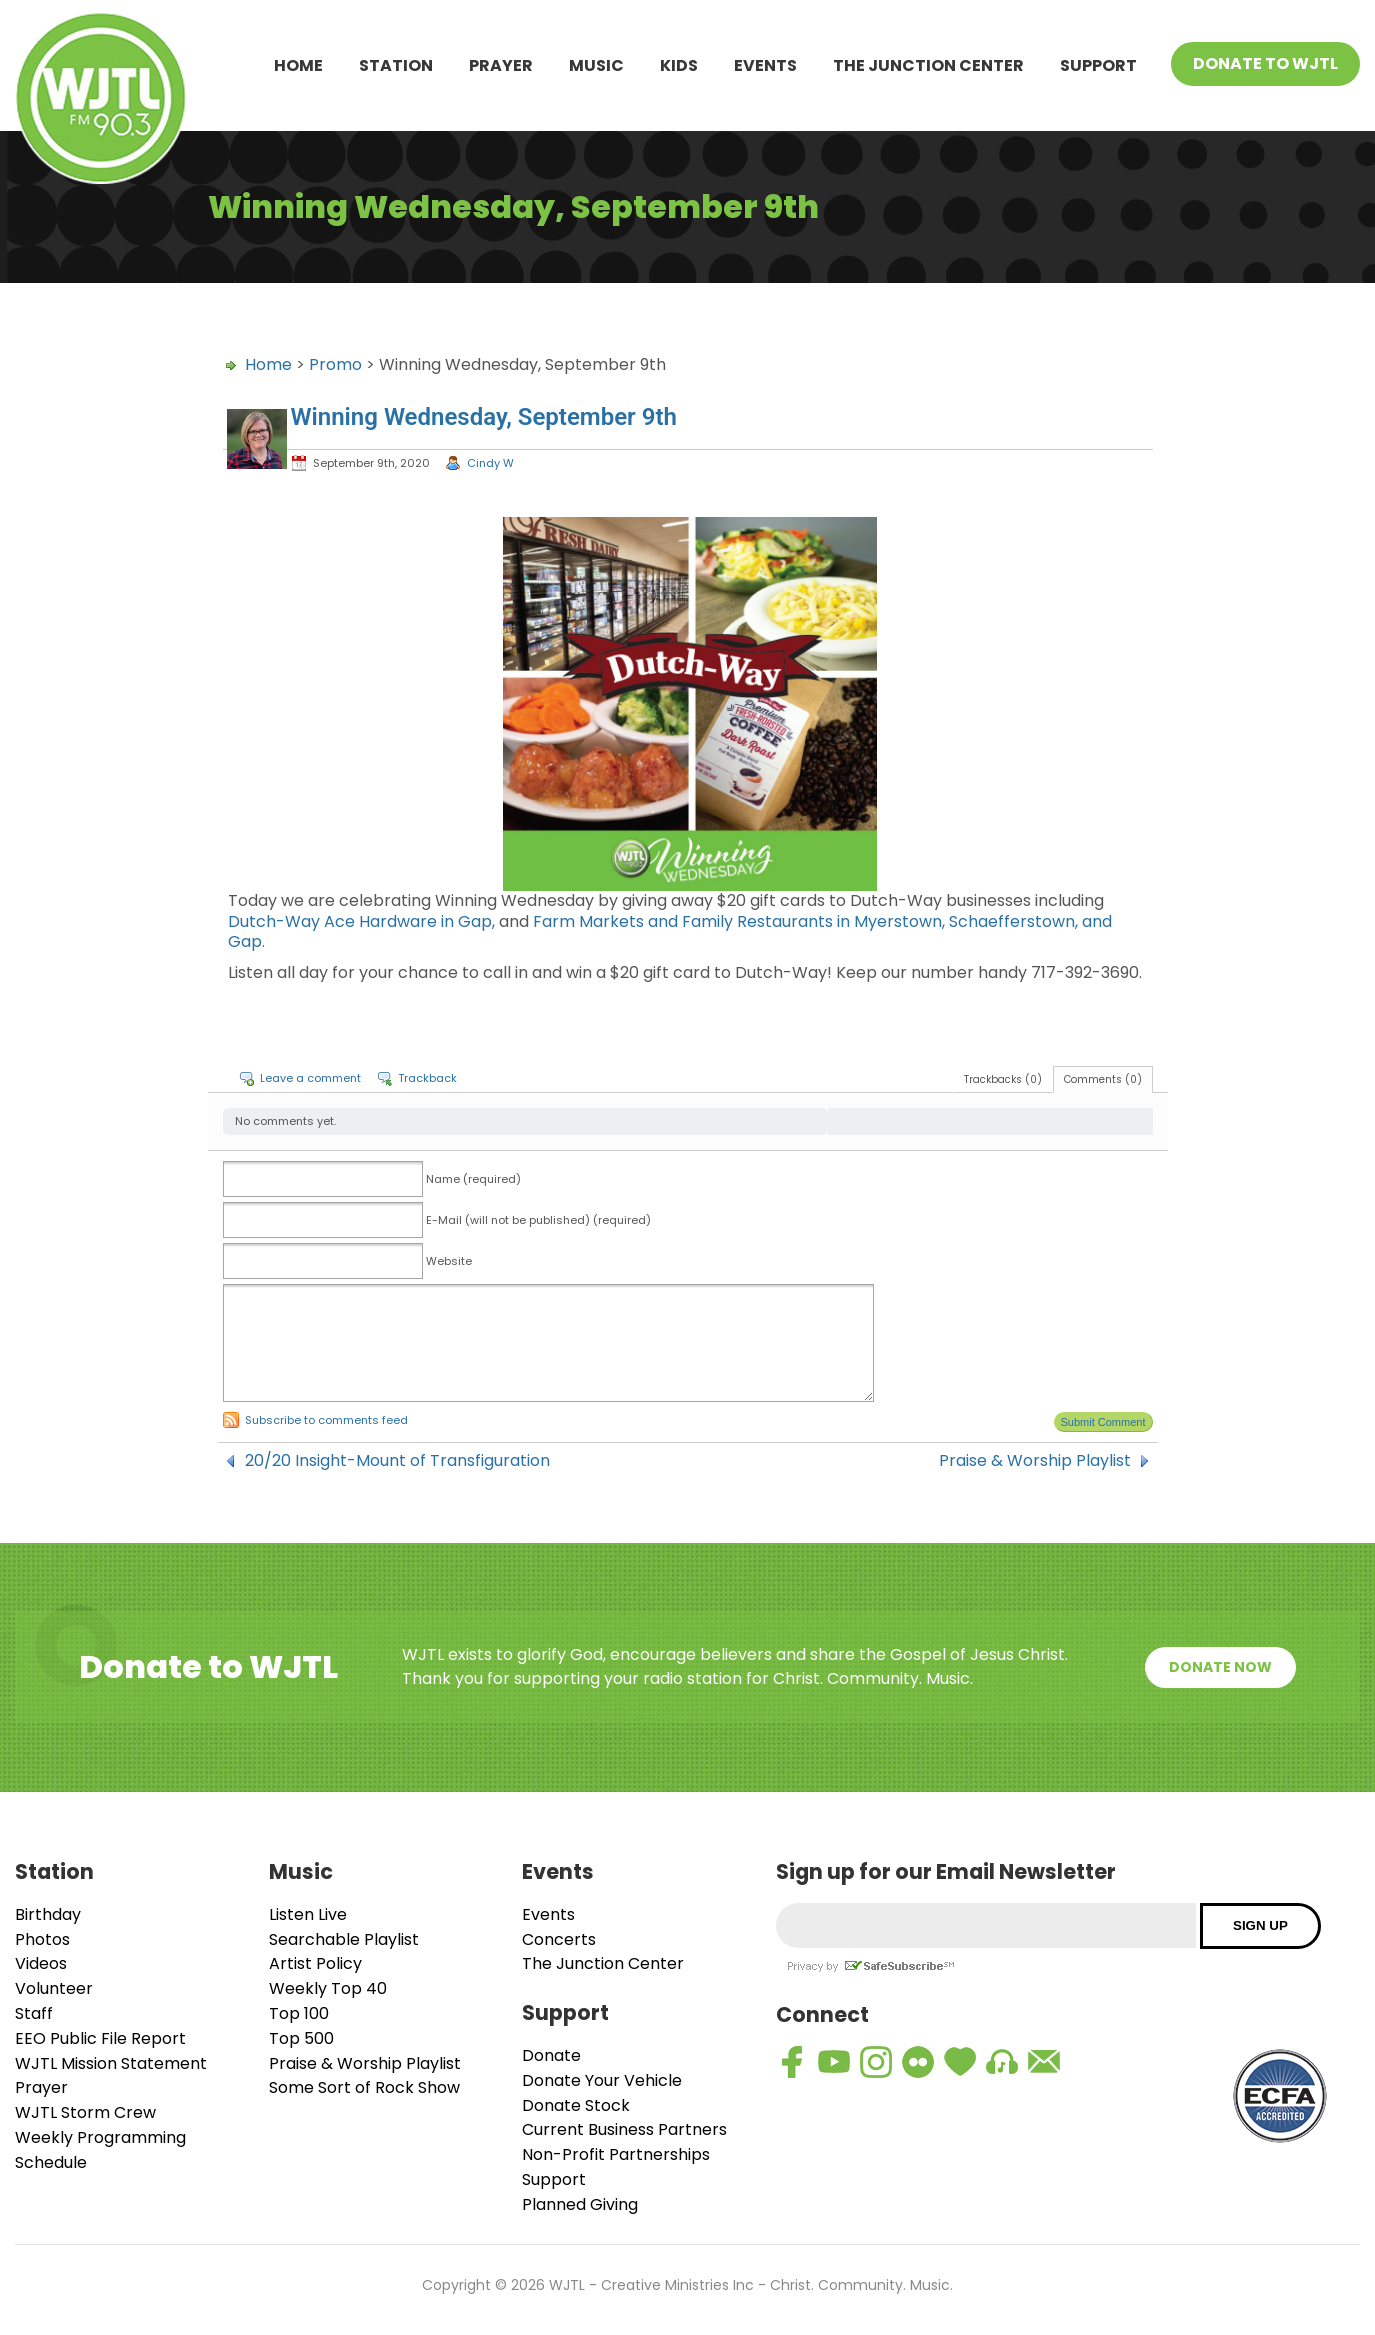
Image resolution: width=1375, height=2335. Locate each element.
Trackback (427, 1078)
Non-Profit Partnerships (616, 2154)
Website (449, 1261)
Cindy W (490, 463)
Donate (551, 2055)
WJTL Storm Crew (85, 2112)
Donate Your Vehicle (602, 2080)
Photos (42, 1939)
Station (396, 65)
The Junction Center (928, 65)
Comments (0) (1103, 1079)
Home (298, 65)
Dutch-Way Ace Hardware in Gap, (361, 921)
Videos (41, 1963)
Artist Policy (315, 1963)
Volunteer (54, 1988)
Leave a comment (310, 1078)
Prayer (501, 65)
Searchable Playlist (344, 1939)
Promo (335, 364)
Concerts (559, 1939)
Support (1098, 65)
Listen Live (308, 1914)
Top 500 (301, 2038)
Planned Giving (580, 2204)
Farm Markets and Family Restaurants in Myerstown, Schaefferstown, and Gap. (670, 932)
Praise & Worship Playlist (1035, 1461)
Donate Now (1220, 1667)
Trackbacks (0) (1003, 1079)
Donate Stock (576, 2105)
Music (596, 65)
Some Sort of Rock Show (364, 2087)
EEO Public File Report (100, 2038)
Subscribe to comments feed (326, 1420)
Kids (679, 65)
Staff (34, 2013)
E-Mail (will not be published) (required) (538, 1220)
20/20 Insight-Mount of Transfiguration (397, 1461)
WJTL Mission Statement (111, 2063)
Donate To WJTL (1265, 63)
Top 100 (299, 2013)
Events (765, 65)
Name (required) (473, 1179)
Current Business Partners (624, 2129)
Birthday (48, 1914)
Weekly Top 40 (328, 1988)
